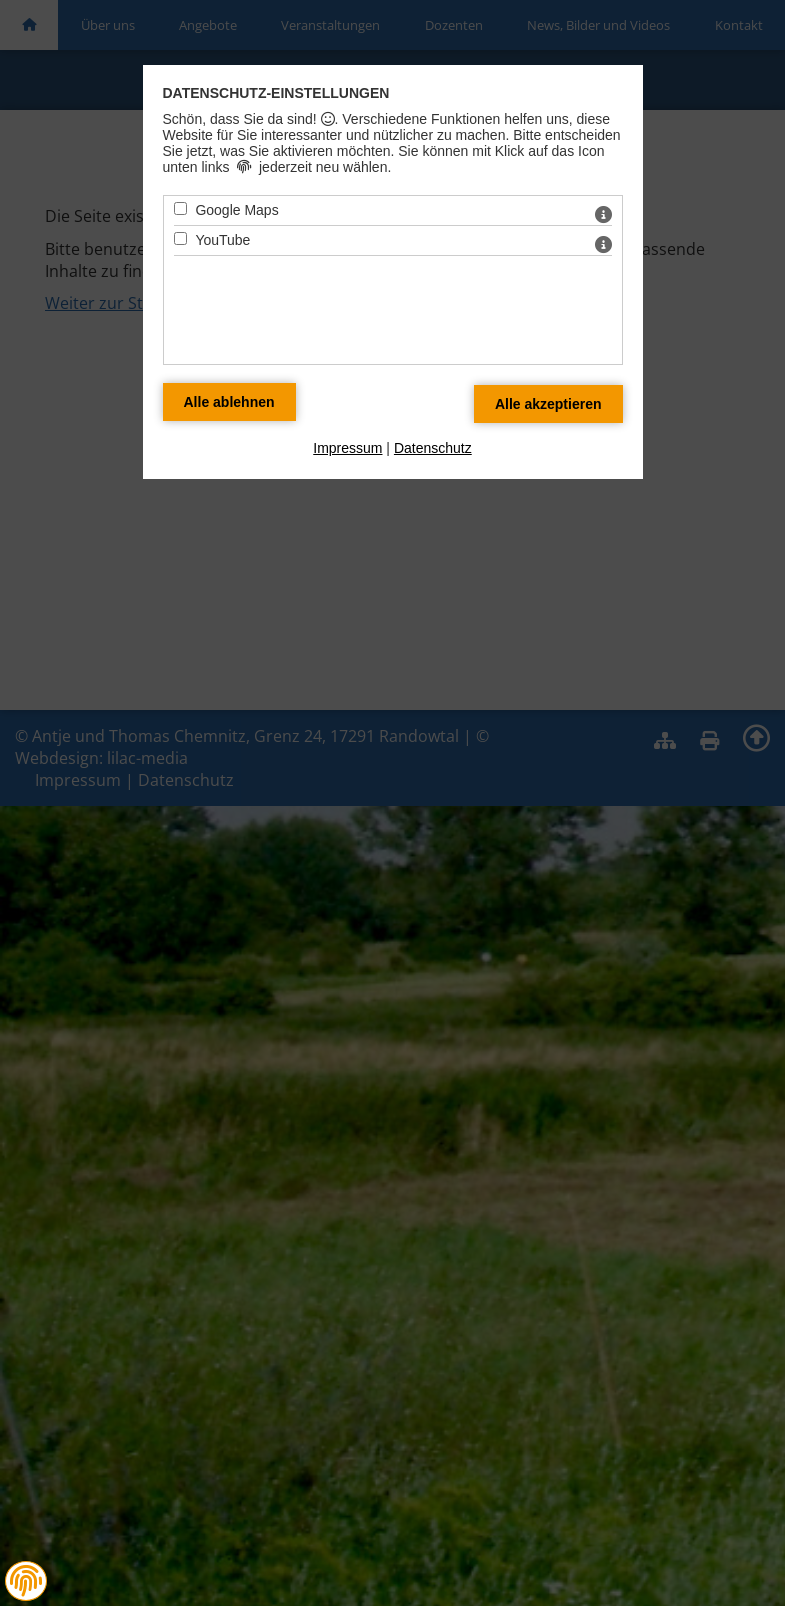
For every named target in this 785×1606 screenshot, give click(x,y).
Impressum (347, 448)
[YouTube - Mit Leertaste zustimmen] (180, 238)
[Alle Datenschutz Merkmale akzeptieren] (548, 404)
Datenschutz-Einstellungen (276, 93)
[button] (26, 1581)
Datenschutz (433, 448)
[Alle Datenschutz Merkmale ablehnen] (229, 402)
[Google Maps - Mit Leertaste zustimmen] (180, 208)
